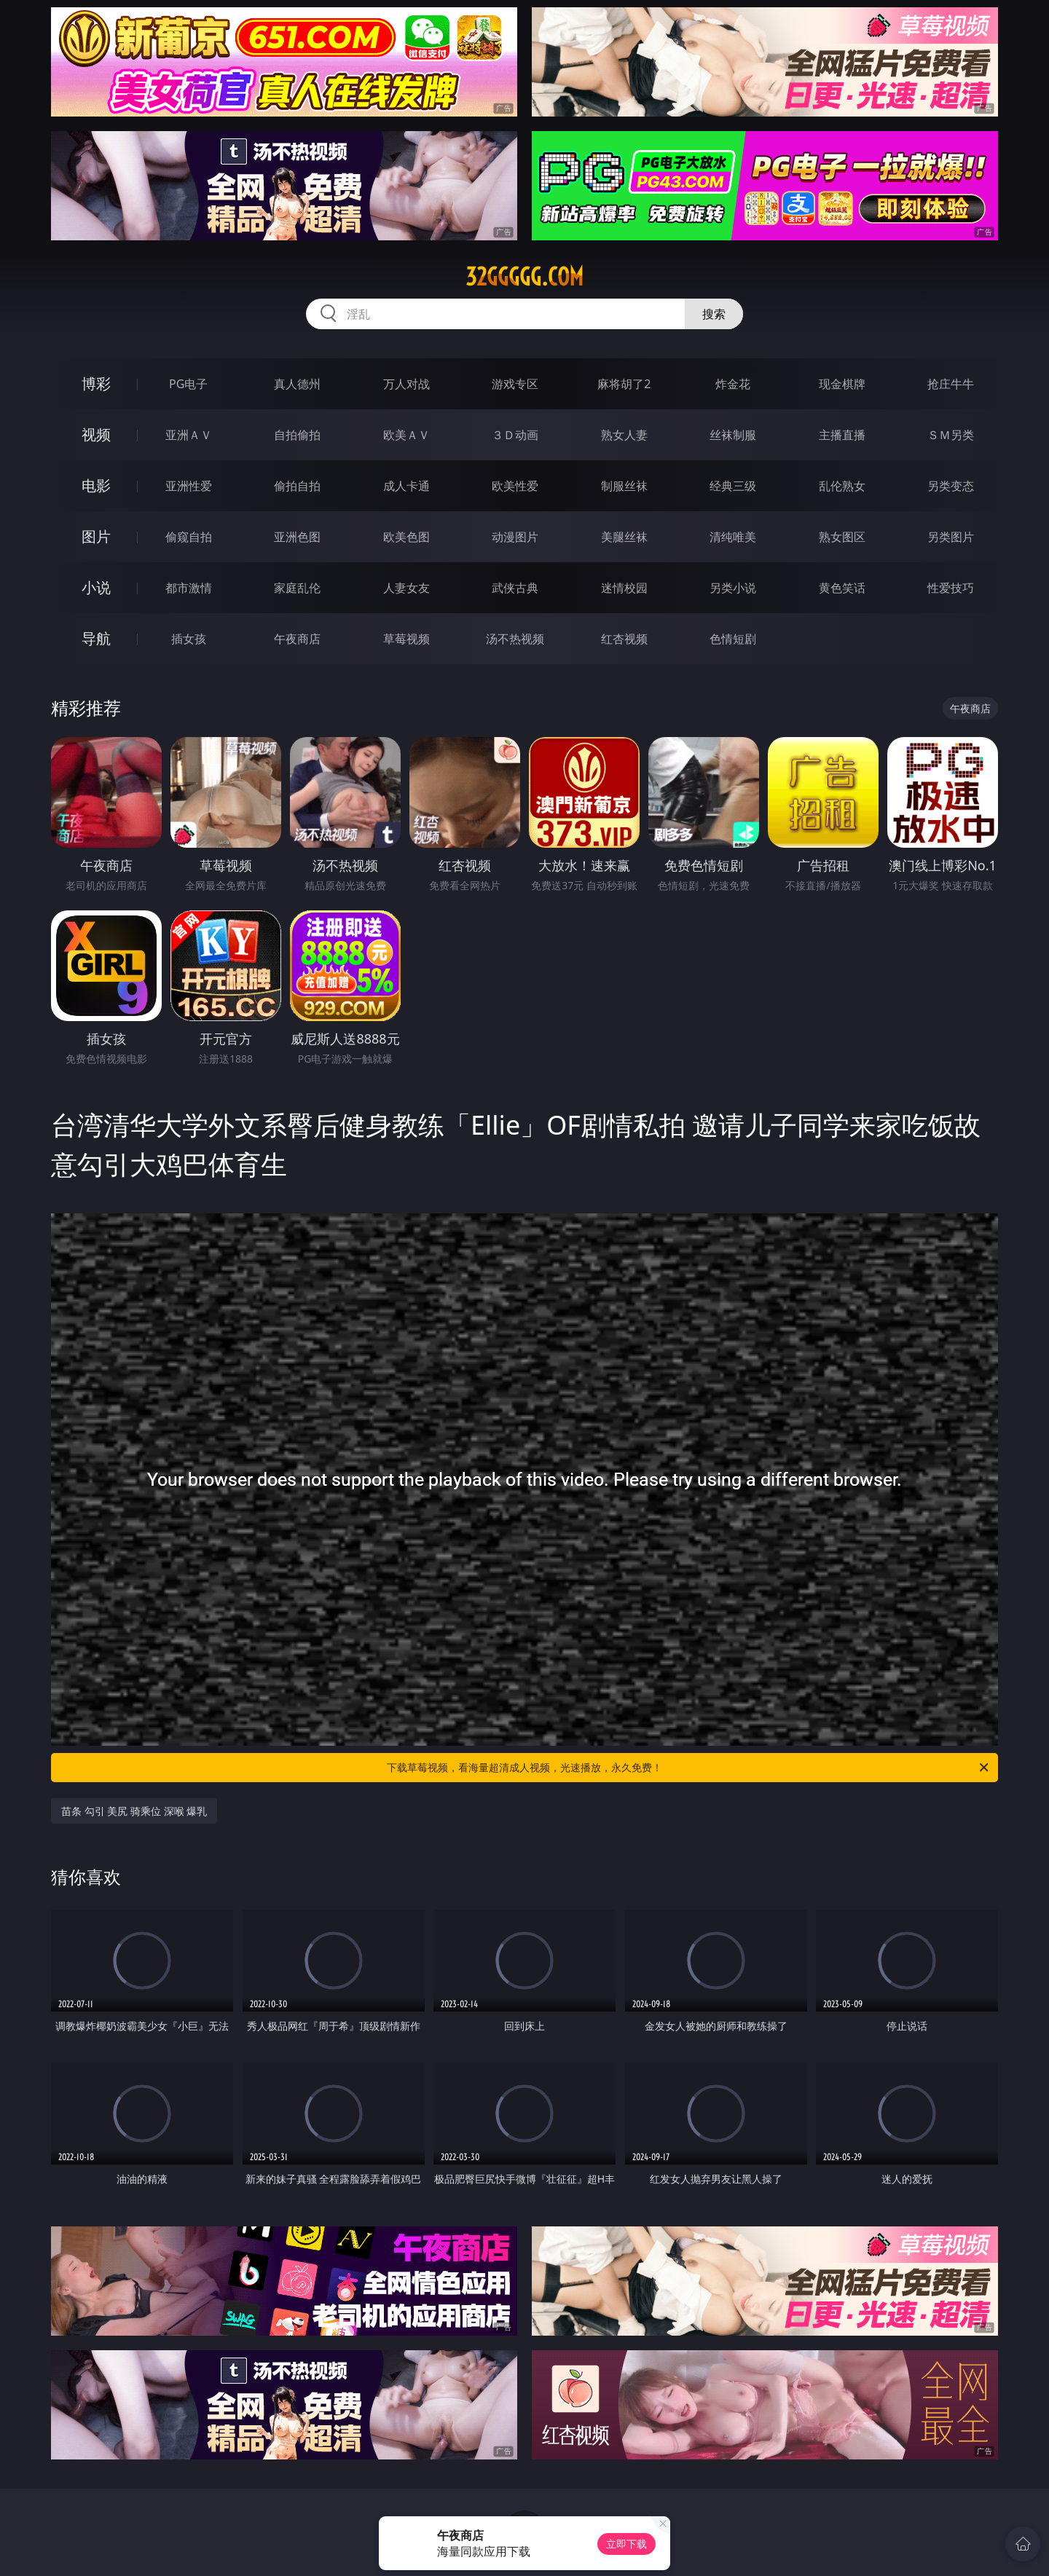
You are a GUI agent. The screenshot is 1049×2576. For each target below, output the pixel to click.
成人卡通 (406, 486)
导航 (96, 638)
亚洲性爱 (188, 486)
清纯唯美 (733, 537)
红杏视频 (624, 639)
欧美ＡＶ (406, 435)
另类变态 (950, 486)
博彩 (96, 383)
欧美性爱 (515, 486)
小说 (96, 587)
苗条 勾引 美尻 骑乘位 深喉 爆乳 (134, 1811)
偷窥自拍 (188, 537)
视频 (96, 434)
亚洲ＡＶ (188, 435)
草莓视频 (406, 639)
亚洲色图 (297, 537)
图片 (96, 536)
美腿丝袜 (624, 537)
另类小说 (733, 588)
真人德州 (297, 384)
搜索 (714, 314)
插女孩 (188, 639)
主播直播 (842, 435)
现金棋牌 (842, 384)
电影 (96, 485)
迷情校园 (624, 588)
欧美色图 (406, 537)
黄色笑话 (842, 588)
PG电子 (188, 384)
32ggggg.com (524, 276)
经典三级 (733, 486)
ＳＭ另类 (950, 435)
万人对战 (406, 384)
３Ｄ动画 (515, 435)
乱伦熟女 (842, 486)
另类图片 (950, 537)
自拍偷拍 (297, 435)
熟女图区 (842, 537)
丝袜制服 (733, 435)
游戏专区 (515, 384)
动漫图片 (515, 537)
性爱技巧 (950, 588)
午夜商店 (297, 639)
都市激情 (188, 588)
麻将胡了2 (624, 384)
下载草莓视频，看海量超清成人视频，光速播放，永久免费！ (689, 1767)
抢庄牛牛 (950, 384)
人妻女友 (406, 588)
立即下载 (626, 2544)
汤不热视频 (515, 639)
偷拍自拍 (297, 486)
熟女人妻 (624, 435)
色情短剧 (733, 639)
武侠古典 (515, 588)
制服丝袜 (624, 486)
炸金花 (732, 384)
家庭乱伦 (297, 588)
